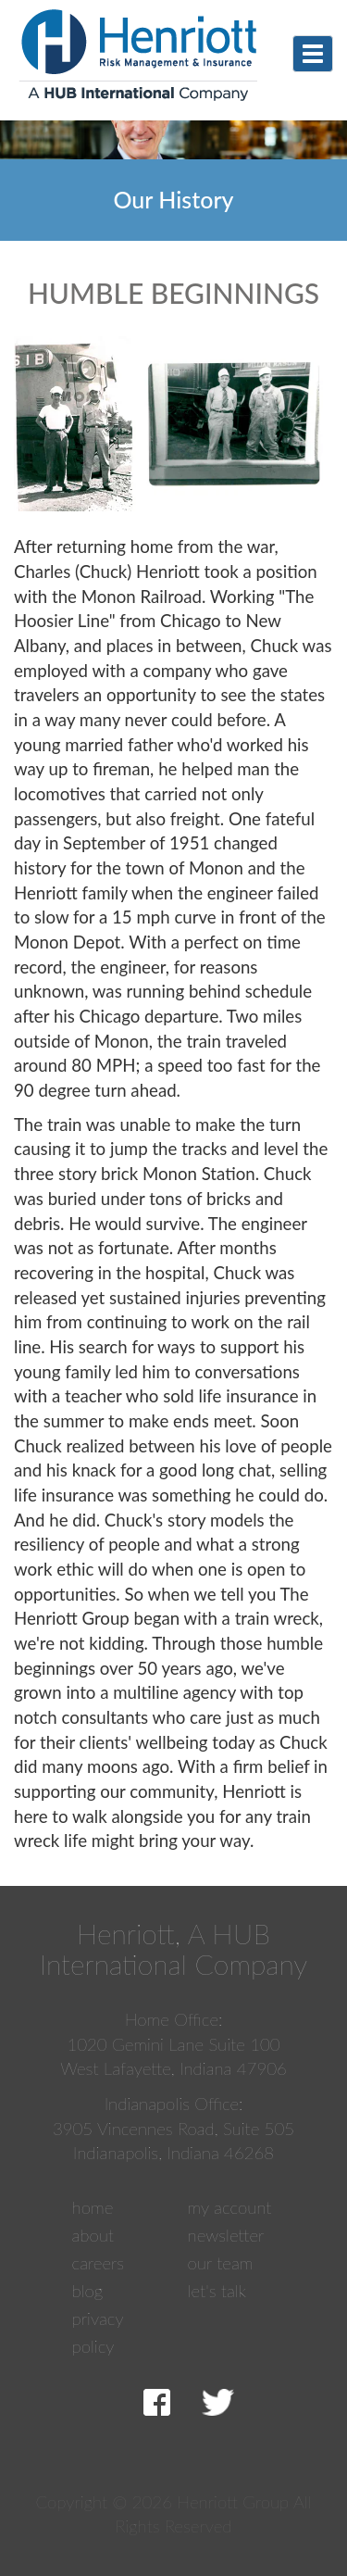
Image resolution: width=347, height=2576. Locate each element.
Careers (98, 2263)
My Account (230, 2207)
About (93, 2235)
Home (93, 2207)
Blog (88, 2291)
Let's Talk (217, 2291)
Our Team (221, 2263)
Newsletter (226, 2235)
